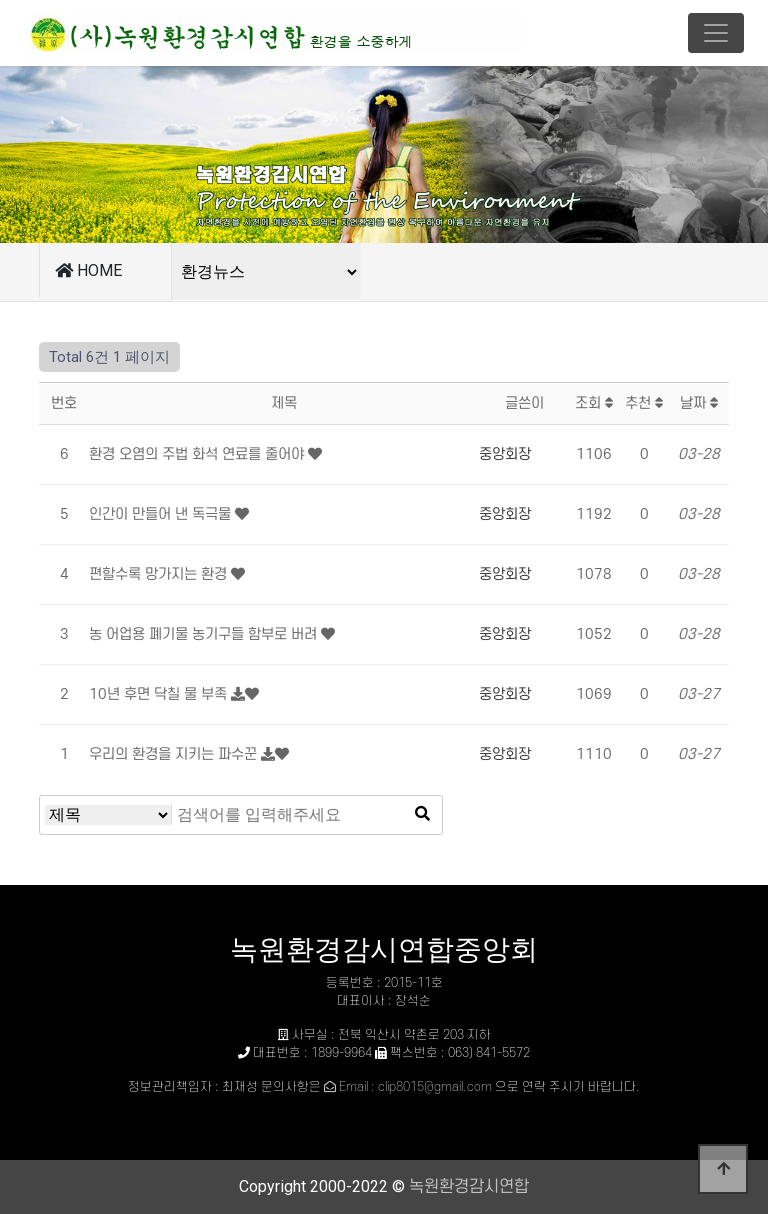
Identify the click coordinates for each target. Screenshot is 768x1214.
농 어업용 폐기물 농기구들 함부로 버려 (205, 634)
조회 (594, 403)
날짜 (699, 403)
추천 (644, 403)
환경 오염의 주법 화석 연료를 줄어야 (198, 454)
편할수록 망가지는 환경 (160, 574)
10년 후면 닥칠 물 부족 (160, 694)
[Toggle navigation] (716, 33)
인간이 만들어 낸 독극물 (162, 514)
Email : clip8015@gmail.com (415, 1087)
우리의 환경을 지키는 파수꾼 (175, 754)
